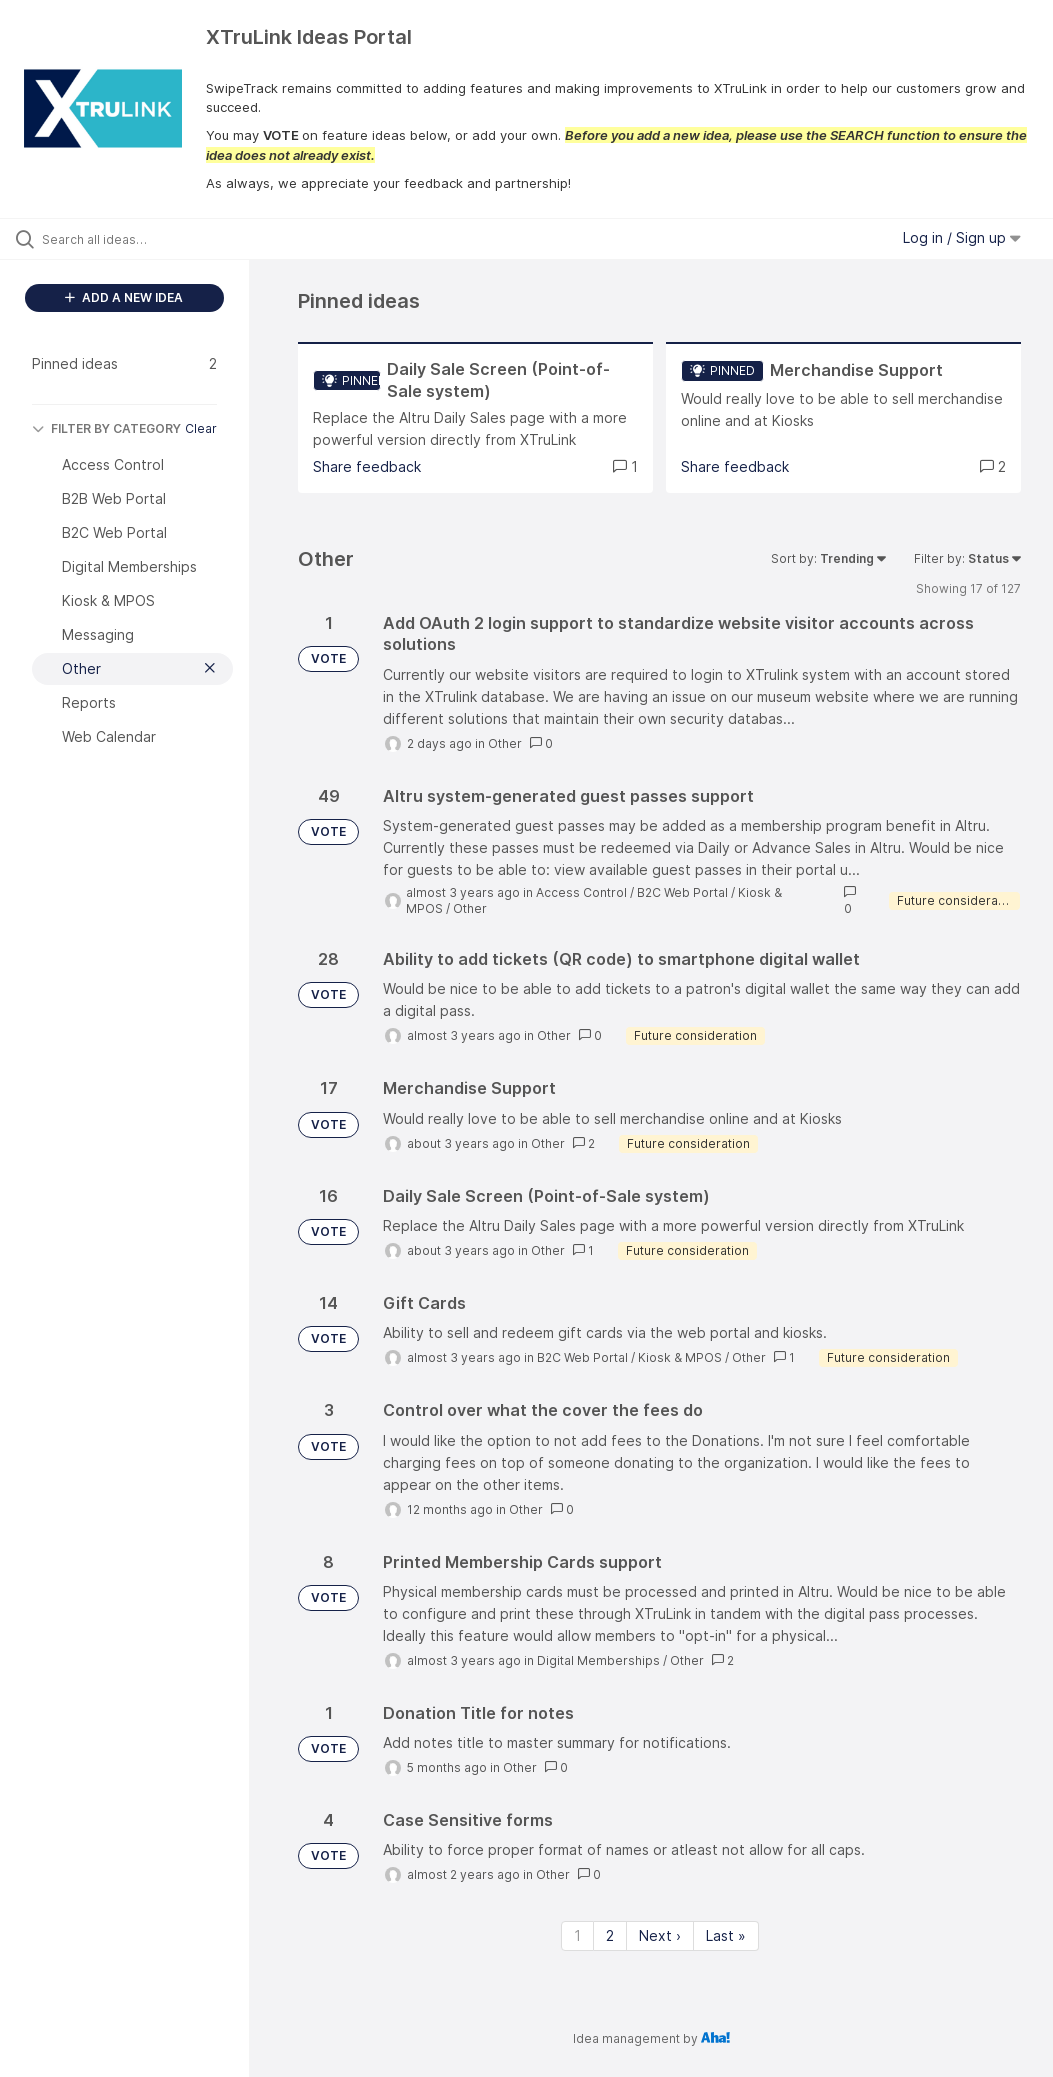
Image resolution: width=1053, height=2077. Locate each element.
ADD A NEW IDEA (124, 297)
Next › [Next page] (660, 1935)
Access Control (581, 892)
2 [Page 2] (610, 1935)
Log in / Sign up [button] (962, 237)
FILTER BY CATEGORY (106, 428)
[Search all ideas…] (135, 239)
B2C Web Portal (682, 892)
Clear (201, 428)
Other (505, 743)
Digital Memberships (598, 1660)
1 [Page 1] (577, 1935)
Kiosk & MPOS (680, 1357)
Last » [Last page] (726, 1935)
